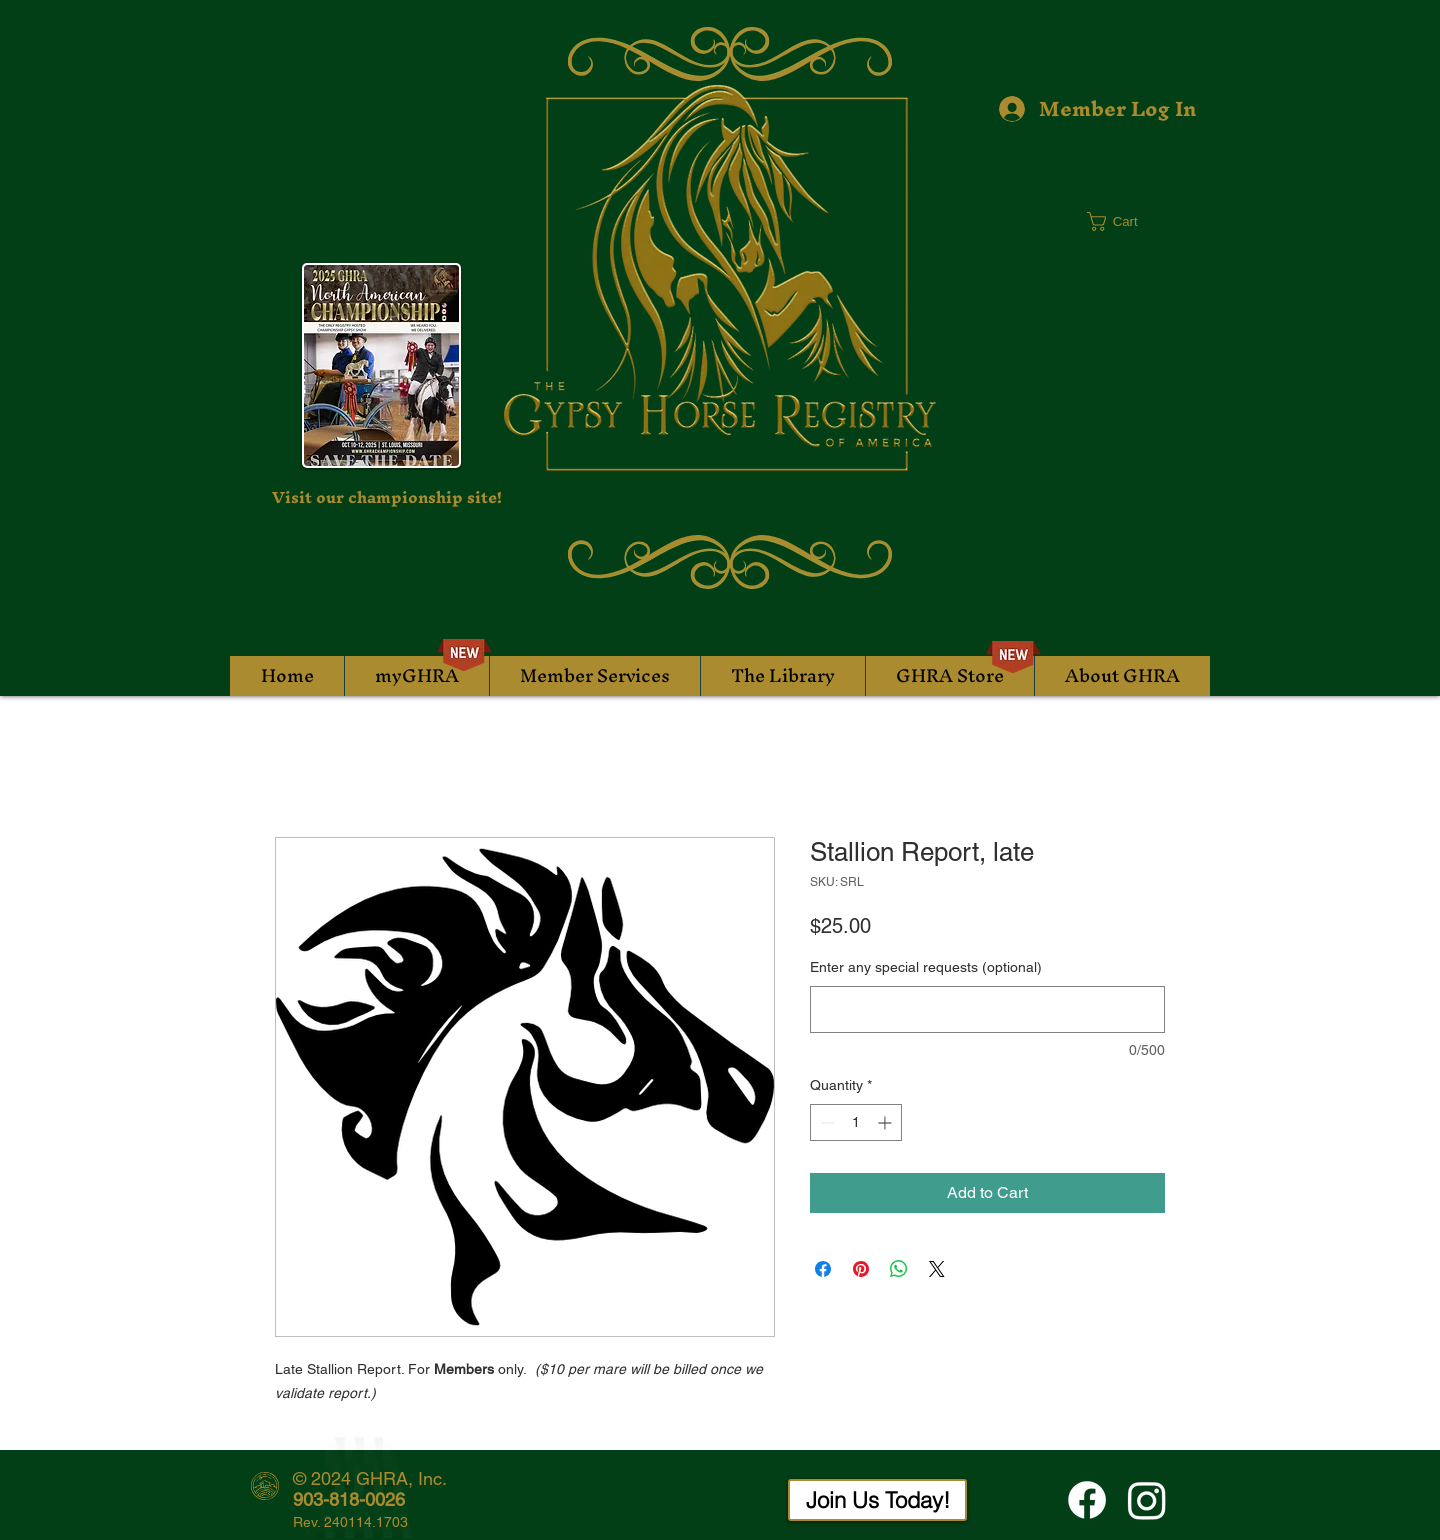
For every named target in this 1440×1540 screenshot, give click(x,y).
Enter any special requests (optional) (926, 967)
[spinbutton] (856, 1122)
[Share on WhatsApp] (899, 1269)
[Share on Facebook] (823, 1269)
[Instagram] (1147, 1500)
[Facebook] (1087, 1500)
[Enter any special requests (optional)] (987, 1009)
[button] (1124, 221)
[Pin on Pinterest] (861, 1269)
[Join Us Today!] (877, 1500)
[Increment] (886, 1122)
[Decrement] (825, 1122)
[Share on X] (937, 1269)
